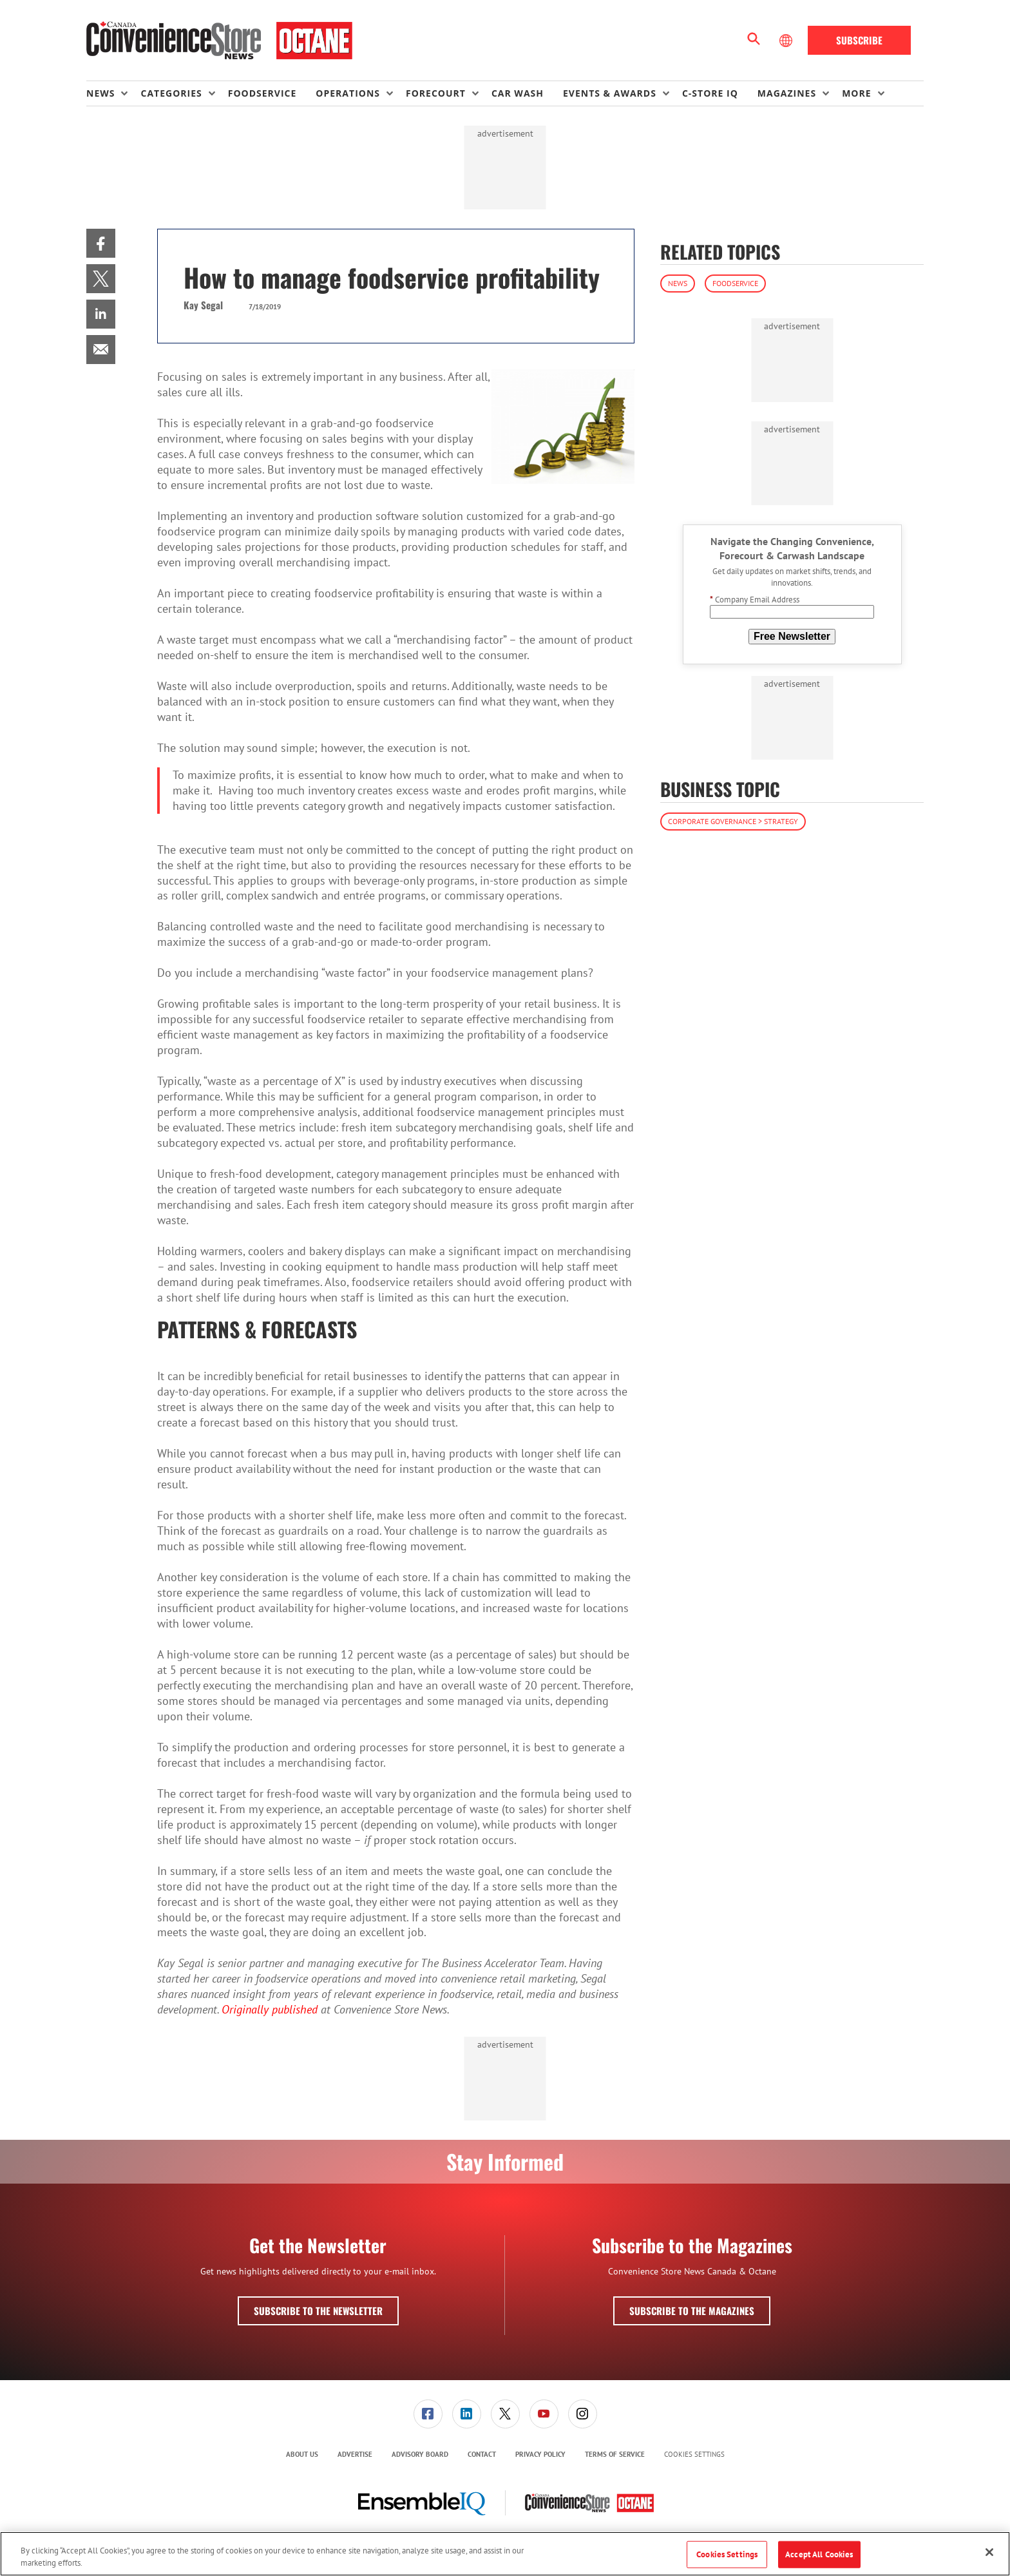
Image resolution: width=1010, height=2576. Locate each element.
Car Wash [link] (517, 93)
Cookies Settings (694, 2454)
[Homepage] (219, 40)
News (677, 283)
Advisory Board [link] (420, 2454)
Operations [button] (348, 93)
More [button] (856, 93)
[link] (100, 243)
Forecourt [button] (436, 93)
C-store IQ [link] (710, 93)
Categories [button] (171, 93)
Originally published (270, 2009)
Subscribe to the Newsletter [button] (318, 2310)
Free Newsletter (792, 636)
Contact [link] (482, 2454)
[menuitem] (113, 93)
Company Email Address (754, 599)
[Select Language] (787, 40)
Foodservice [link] (262, 93)
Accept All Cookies (819, 2554)
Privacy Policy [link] (540, 2454)
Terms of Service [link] (615, 2454)
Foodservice (735, 283)
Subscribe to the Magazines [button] (691, 2310)
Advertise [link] (355, 2454)
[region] (505, 2554)
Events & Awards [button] (609, 93)
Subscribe (859, 40)
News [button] (100, 93)
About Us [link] (302, 2454)
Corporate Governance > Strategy (733, 821)
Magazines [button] (787, 93)
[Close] (989, 2552)
